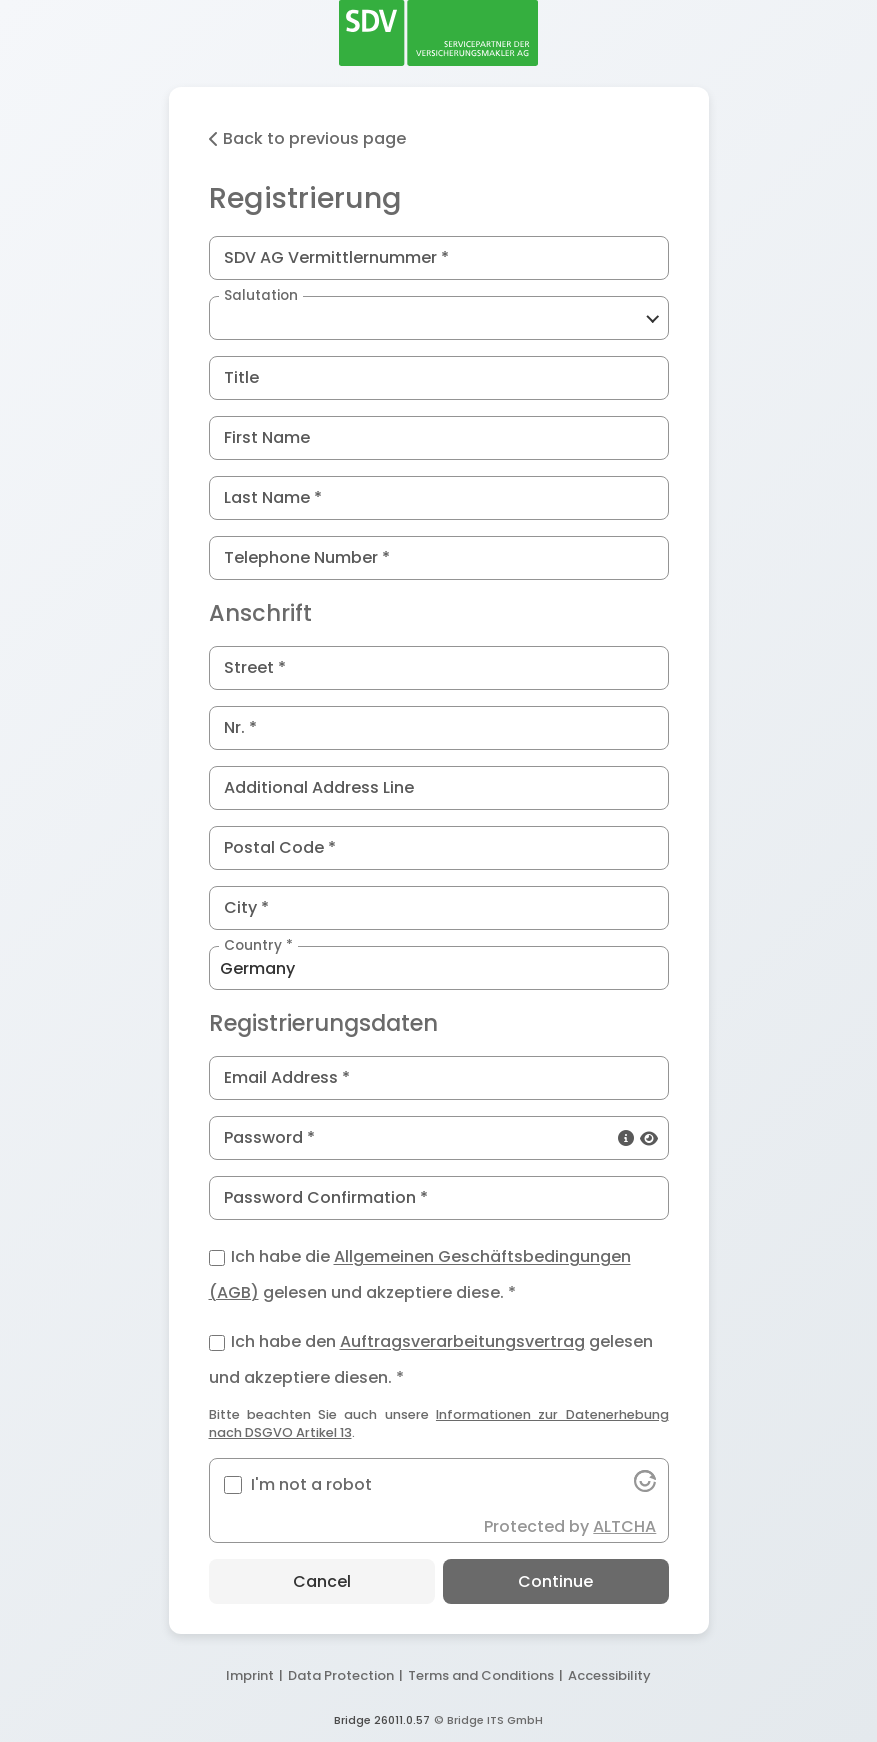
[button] (439, 318)
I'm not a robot (311, 1484)
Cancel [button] (322, 1581)
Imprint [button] (250, 1675)
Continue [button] (555, 1581)
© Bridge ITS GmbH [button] (488, 1720)
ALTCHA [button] (624, 1526)
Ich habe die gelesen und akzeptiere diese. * (420, 1270)
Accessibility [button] (609, 1675)
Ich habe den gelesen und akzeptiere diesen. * (431, 1355)
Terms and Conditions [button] (481, 1675)
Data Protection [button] (341, 1675)
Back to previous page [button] (307, 138)
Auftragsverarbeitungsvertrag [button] (462, 1342)
